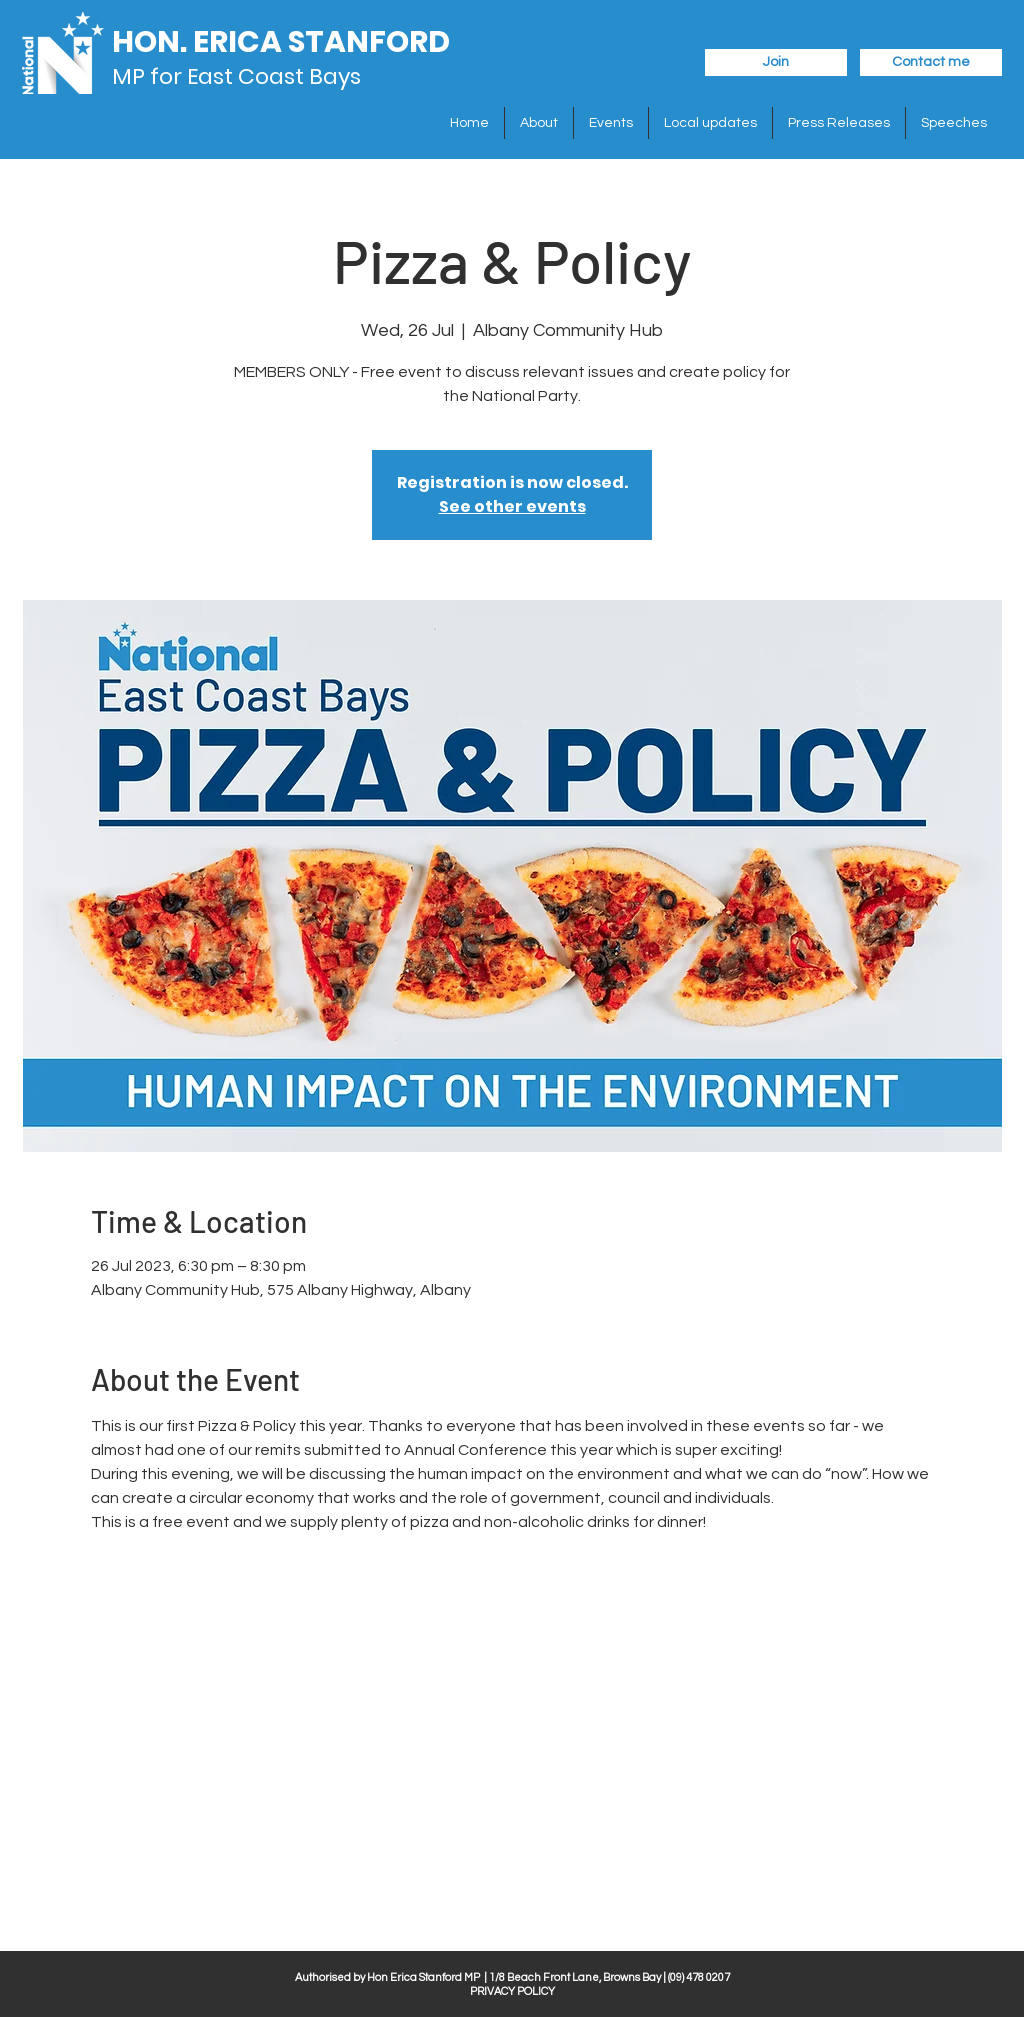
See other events (512, 506)
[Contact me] (931, 62)
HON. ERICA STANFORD (281, 42)
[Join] (776, 62)
